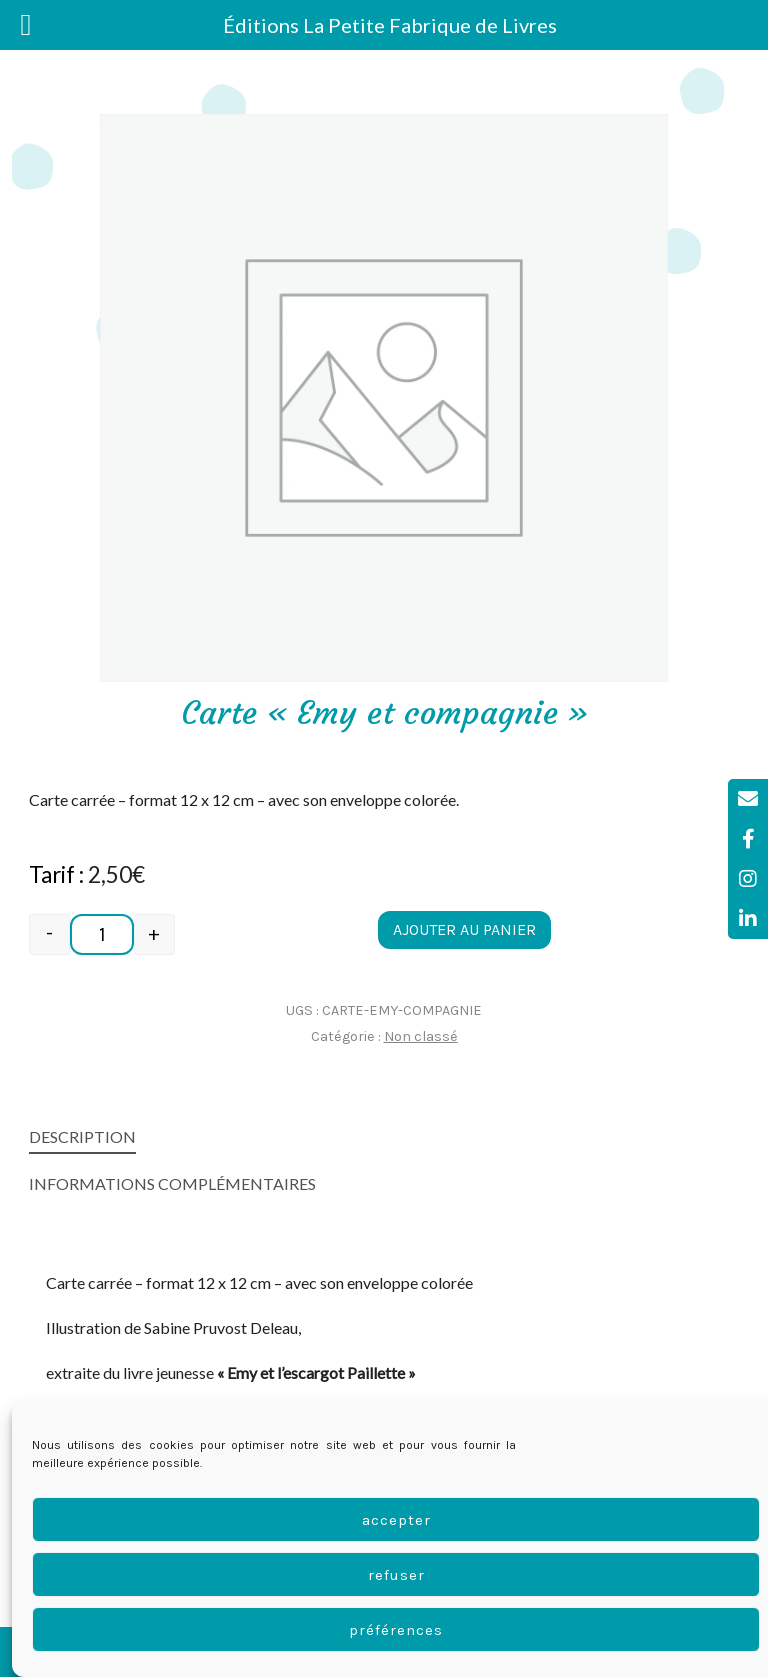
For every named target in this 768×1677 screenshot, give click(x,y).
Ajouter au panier (464, 929)
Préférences (396, 1630)
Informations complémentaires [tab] (172, 1183)
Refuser (396, 1575)
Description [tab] (82, 1136)
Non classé (421, 1036)
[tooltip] (748, 799)
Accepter (396, 1520)
